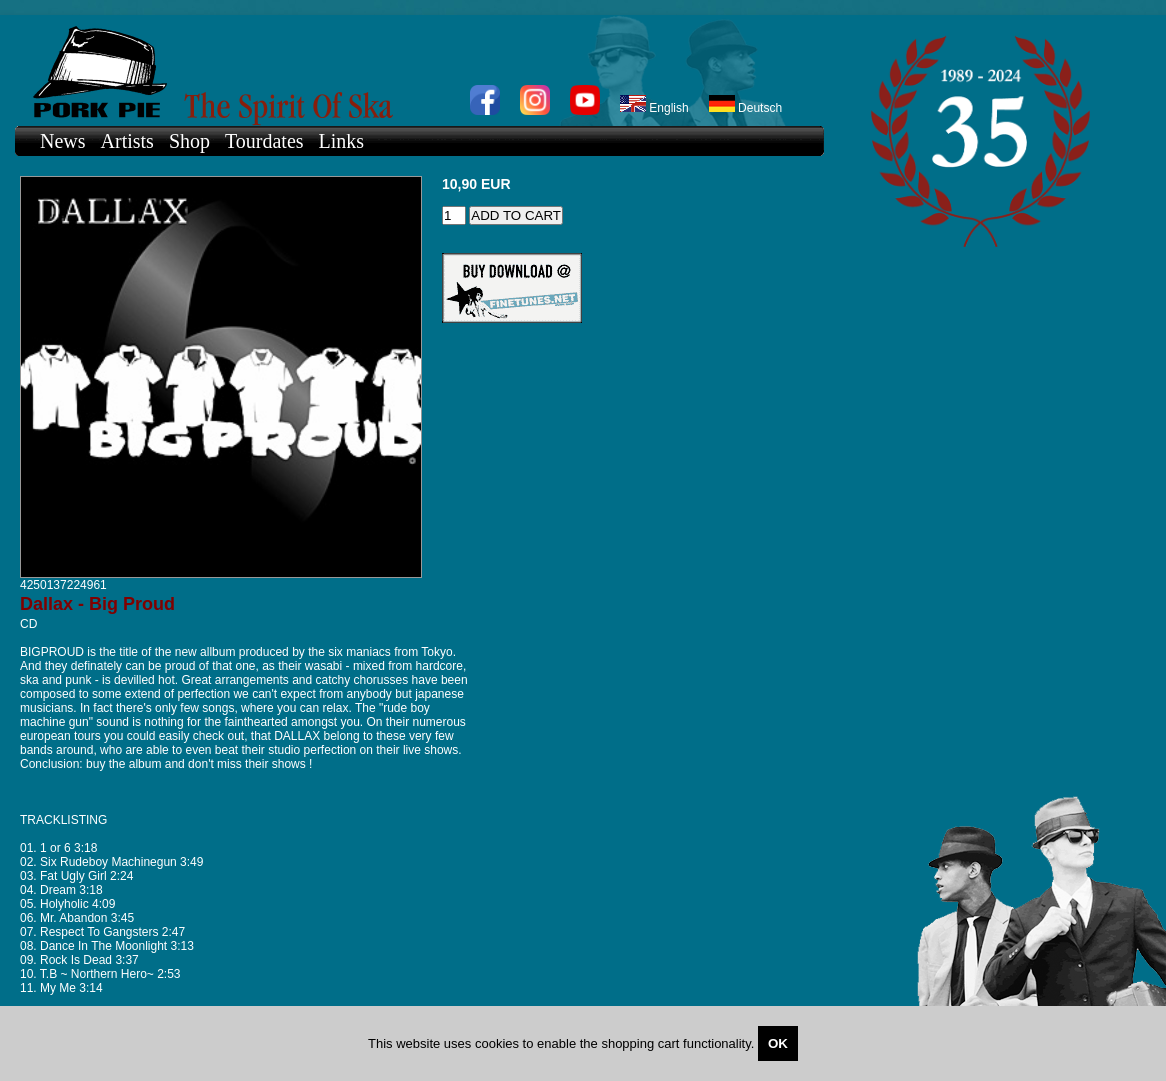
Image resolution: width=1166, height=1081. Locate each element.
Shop (189, 141)
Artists (127, 141)
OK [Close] (778, 1043)
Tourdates (264, 141)
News (63, 141)
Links (342, 141)
